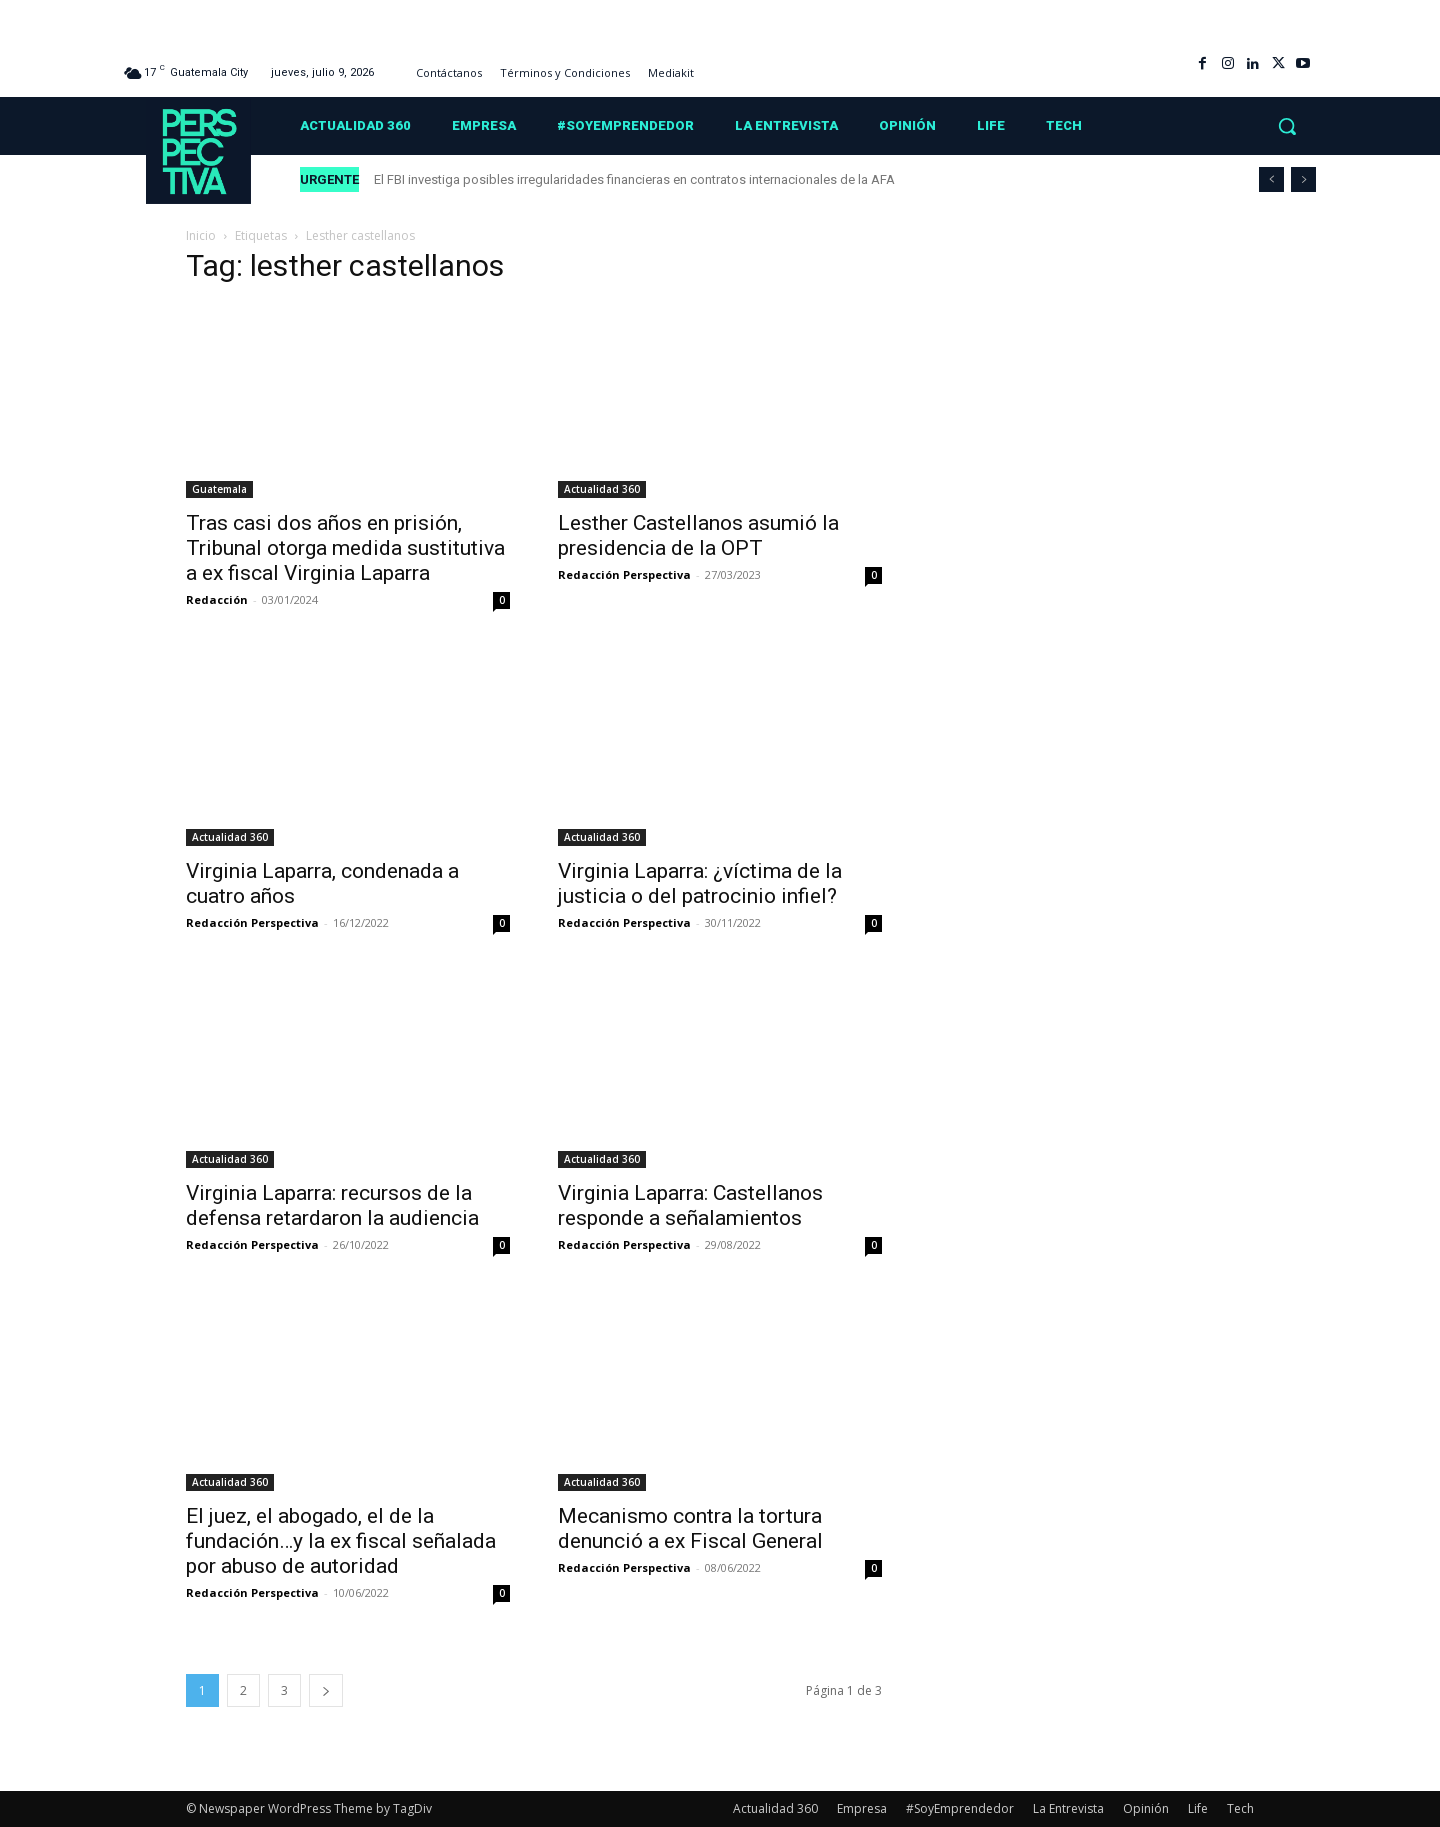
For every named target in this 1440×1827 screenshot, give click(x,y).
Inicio (201, 235)
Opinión (1146, 1808)
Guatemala (219, 489)
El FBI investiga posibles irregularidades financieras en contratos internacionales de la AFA (636, 179)
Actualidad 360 (602, 489)
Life (1198, 1808)
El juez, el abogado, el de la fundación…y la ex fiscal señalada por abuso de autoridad (341, 1541)
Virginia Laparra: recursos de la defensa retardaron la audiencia (332, 1205)
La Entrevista (1068, 1808)
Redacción (217, 599)
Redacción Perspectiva (624, 574)
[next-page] (326, 1690)
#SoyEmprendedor (960, 1808)
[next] (1303, 179)
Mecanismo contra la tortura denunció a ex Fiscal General (690, 1528)
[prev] (1271, 179)
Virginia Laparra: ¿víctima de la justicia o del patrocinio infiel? (700, 883)
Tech (1240, 1808)
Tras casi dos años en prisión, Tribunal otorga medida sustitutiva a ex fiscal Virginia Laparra (345, 548)
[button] (1287, 126)
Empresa (862, 1808)
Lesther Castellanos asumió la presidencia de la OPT (698, 535)
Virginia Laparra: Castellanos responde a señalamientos (690, 1205)
